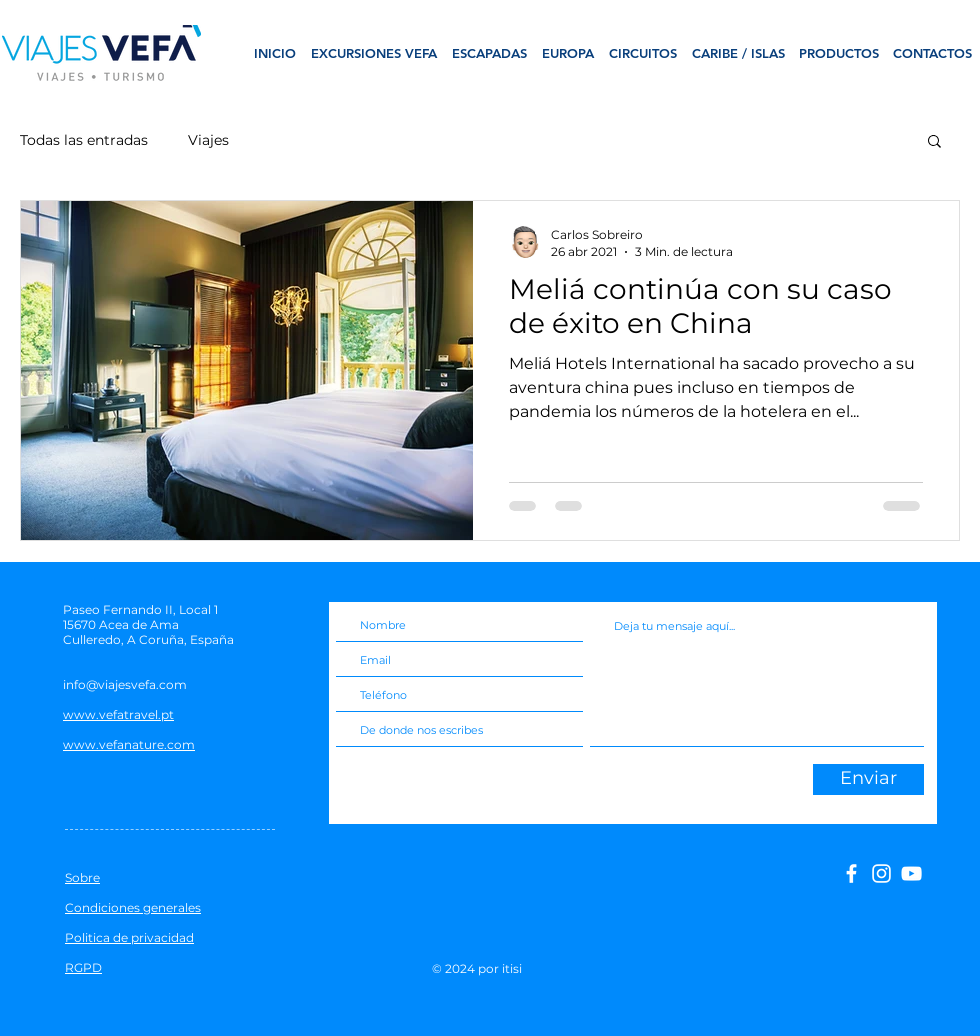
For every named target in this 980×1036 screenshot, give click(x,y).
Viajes (208, 140)
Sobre (82, 877)
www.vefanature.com (129, 744)
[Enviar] (868, 779)
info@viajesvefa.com (125, 684)
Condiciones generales (133, 907)
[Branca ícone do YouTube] (911, 873)
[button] (934, 142)
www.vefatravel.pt (118, 714)
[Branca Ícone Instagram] (881, 873)
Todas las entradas (84, 140)
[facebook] (851, 873)
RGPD (83, 967)
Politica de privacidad (129, 937)
